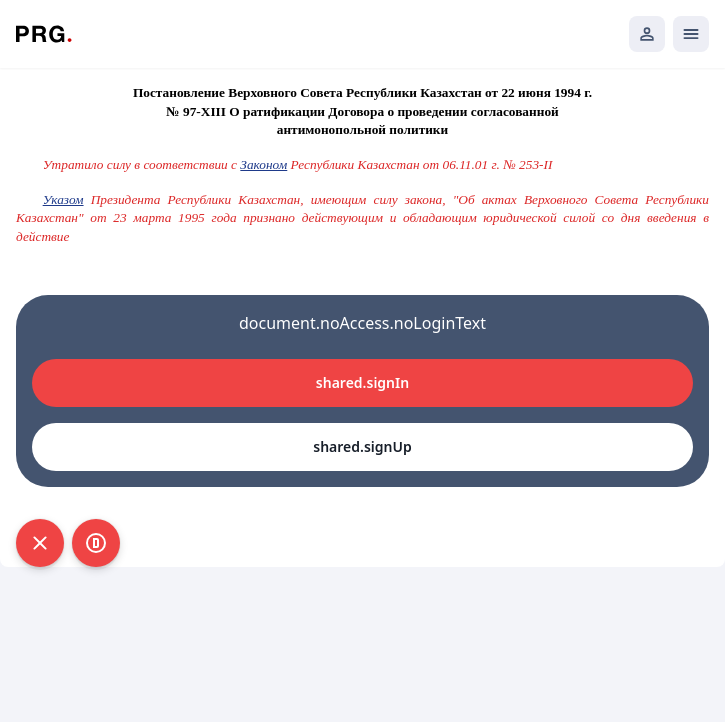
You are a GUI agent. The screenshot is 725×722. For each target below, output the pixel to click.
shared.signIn (362, 382)
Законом (263, 164)
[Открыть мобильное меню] (691, 34)
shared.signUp (362, 446)
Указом (63, 199)
